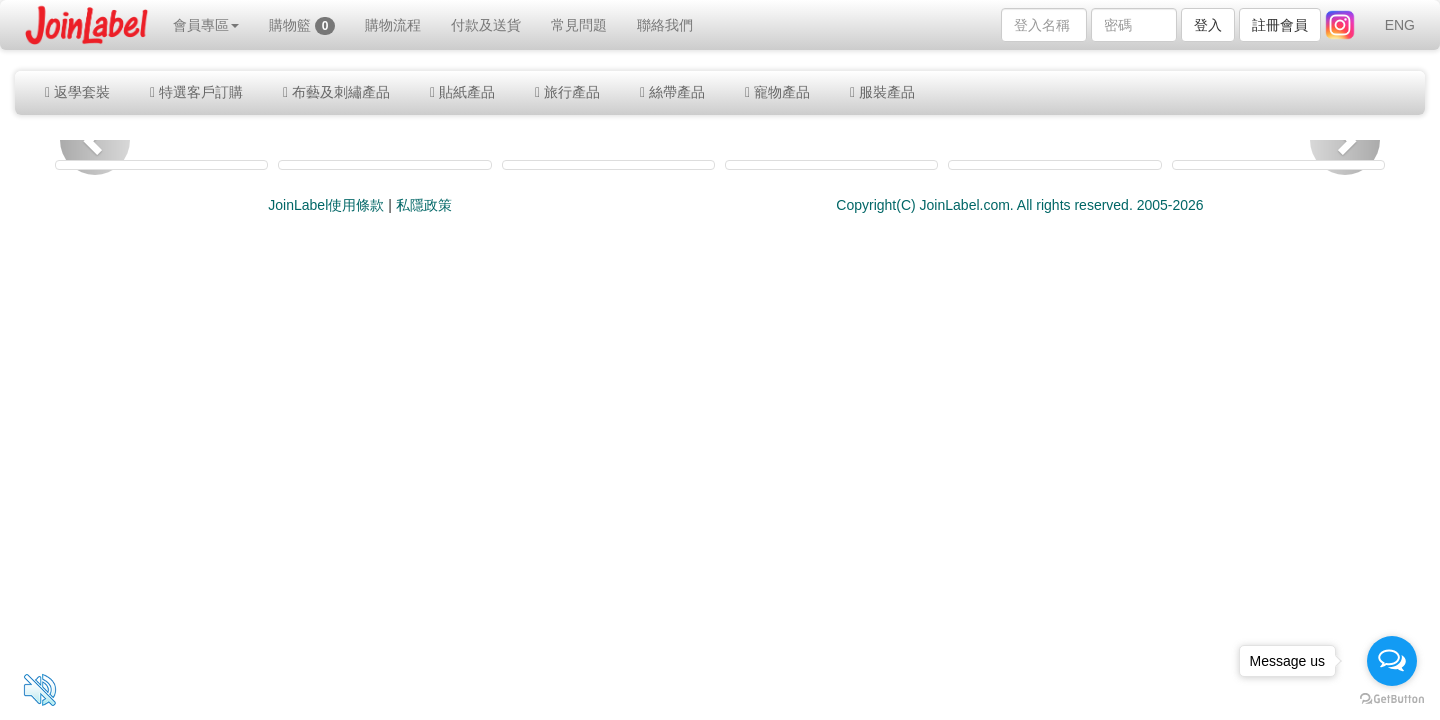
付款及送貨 (486, 25)
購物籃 (302, 26)
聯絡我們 (665, 25)
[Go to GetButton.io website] (1392, 699)
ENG (1400, 25)
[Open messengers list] (1392, 661)
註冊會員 (1280, 25)
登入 (1208, 25)
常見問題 (579, 25)
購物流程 (393, 25)
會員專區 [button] (206, 25)
